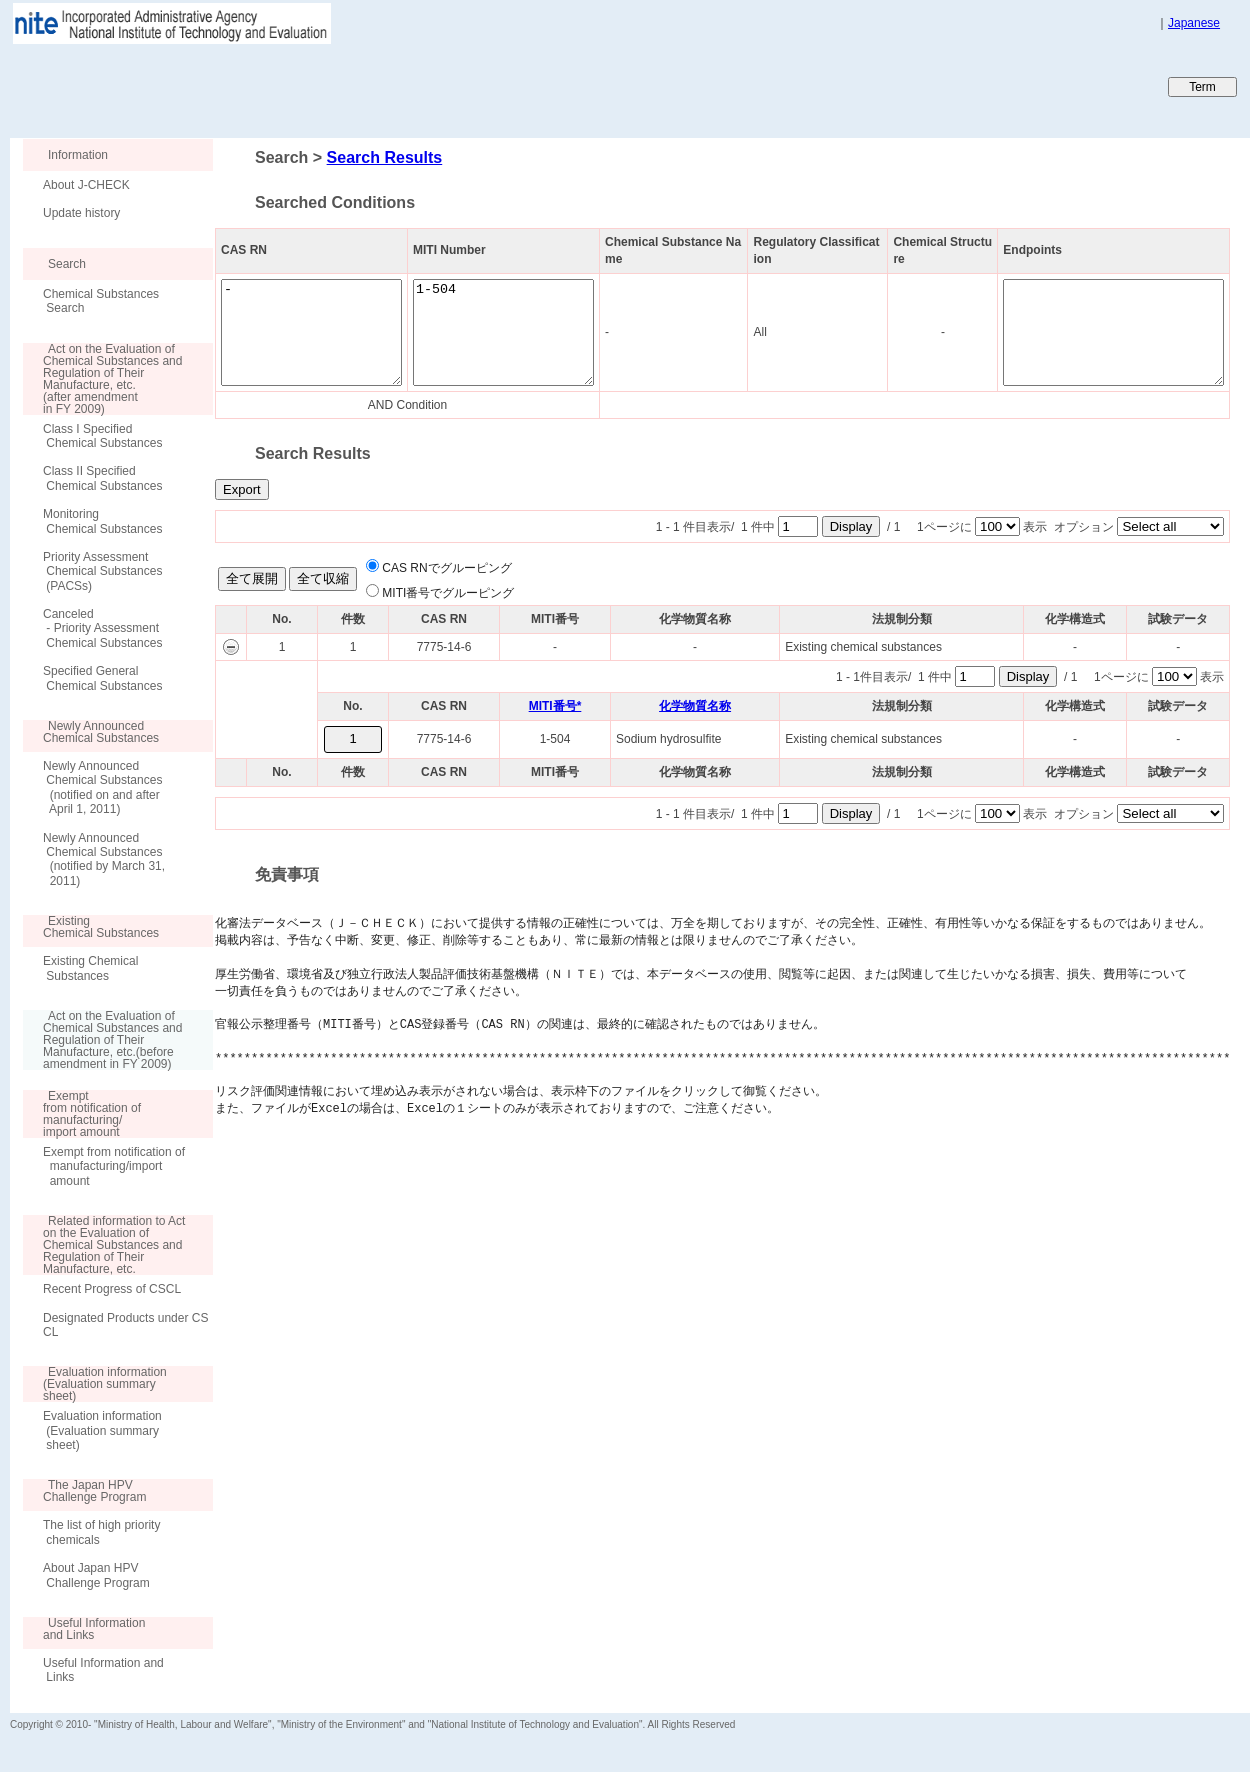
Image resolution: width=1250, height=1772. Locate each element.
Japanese (1194, 23)
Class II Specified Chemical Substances (102, 478)
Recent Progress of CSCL (112, 1289)
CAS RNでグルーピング (446, 568)
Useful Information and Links (103, 1670)
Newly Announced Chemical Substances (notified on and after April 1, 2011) (102, 787)
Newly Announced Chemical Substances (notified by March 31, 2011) (104, 859)
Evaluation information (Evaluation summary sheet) (102, 1430)
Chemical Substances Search (101, 301)
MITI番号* (555, 706)
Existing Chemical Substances (90, 968)
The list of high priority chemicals (101, 1532)
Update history (81, 213)
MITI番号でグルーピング (448, 593)
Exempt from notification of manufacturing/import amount (114, 1166)
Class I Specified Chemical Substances (102, 436)
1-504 (533, 332)
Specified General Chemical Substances (102, 678)
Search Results (385, 157)
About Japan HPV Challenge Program (96, 1575)
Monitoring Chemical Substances (102, 521)
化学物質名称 (695, 706)
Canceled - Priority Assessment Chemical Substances (102, 628)
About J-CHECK (86, 185)
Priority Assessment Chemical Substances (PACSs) (102, 571)
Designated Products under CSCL (125, 1325)
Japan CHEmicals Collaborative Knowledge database (252, 86)
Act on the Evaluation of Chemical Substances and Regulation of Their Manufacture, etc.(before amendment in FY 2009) (102, 1040)
